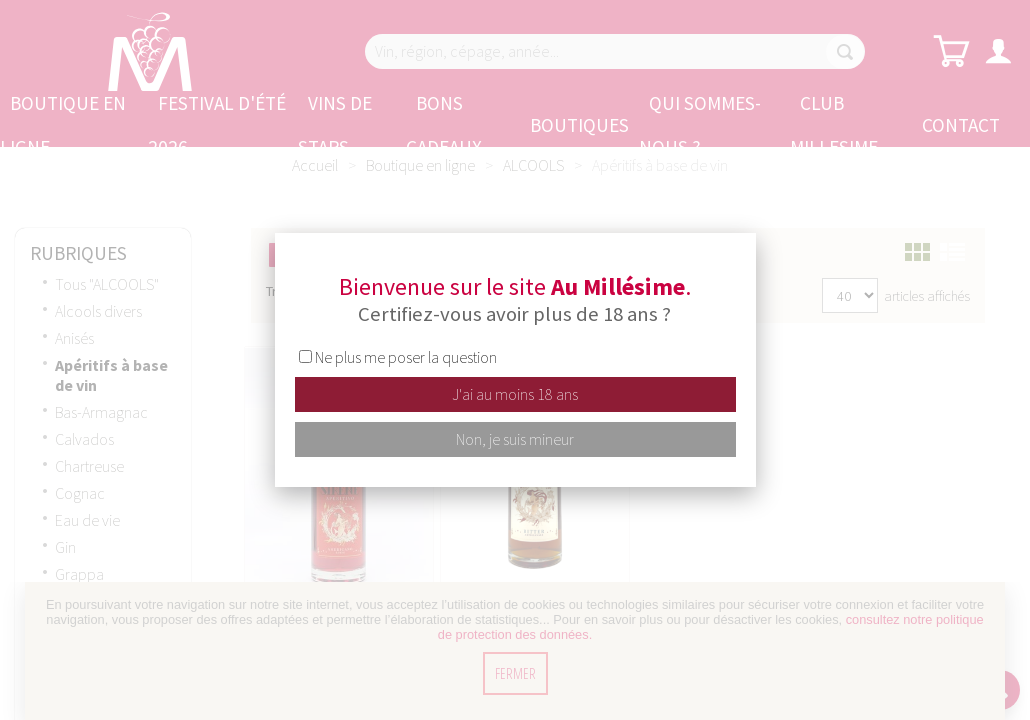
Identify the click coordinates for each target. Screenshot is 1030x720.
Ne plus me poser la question (406, 357)
